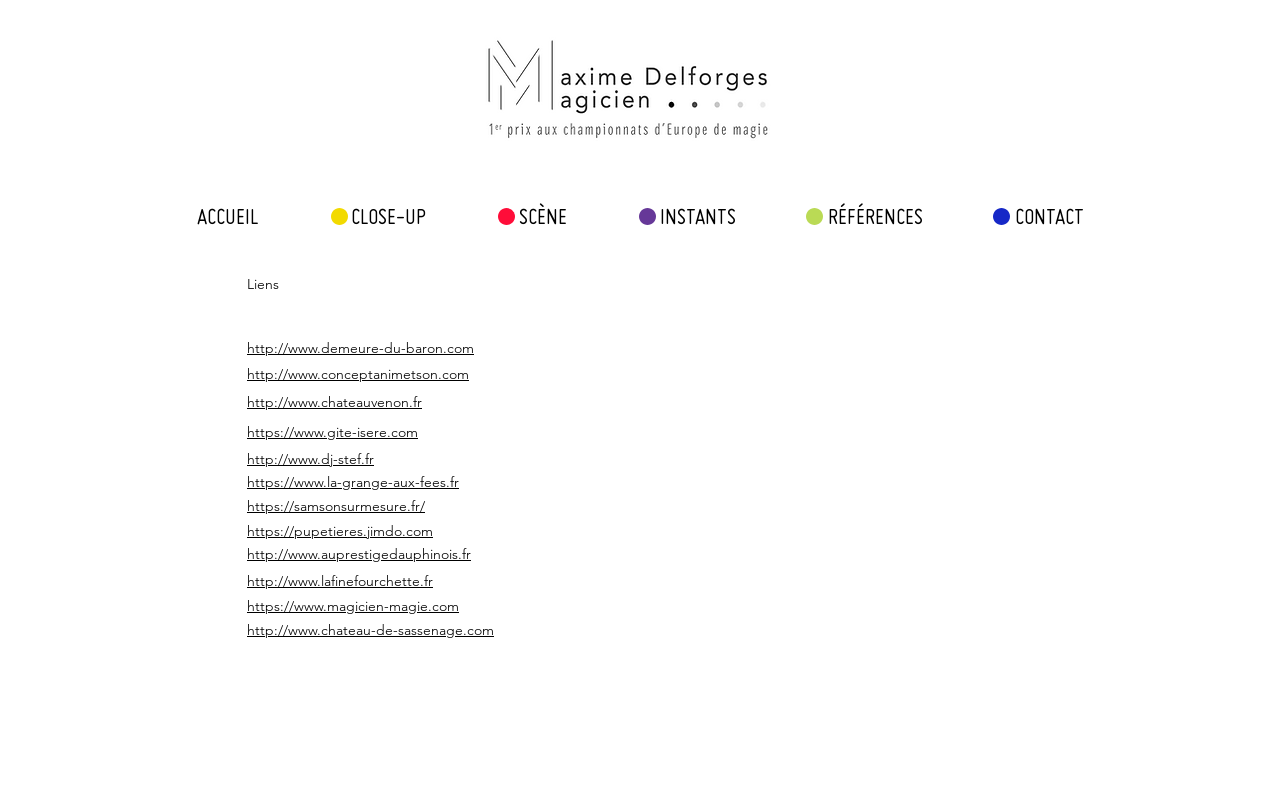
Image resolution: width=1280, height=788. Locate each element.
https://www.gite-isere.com (332, 432)
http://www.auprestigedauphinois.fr (359, 554)
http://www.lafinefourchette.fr (340, 581)
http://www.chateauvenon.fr (334, 402)
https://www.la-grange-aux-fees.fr (353, 482)
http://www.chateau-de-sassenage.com (370, 630)
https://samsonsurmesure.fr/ (336, 506)
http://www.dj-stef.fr (310, 459)
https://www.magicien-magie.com (353, 606)
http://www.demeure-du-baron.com (360, 348)
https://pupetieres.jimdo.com (340, 531)
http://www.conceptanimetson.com (358, 374)
